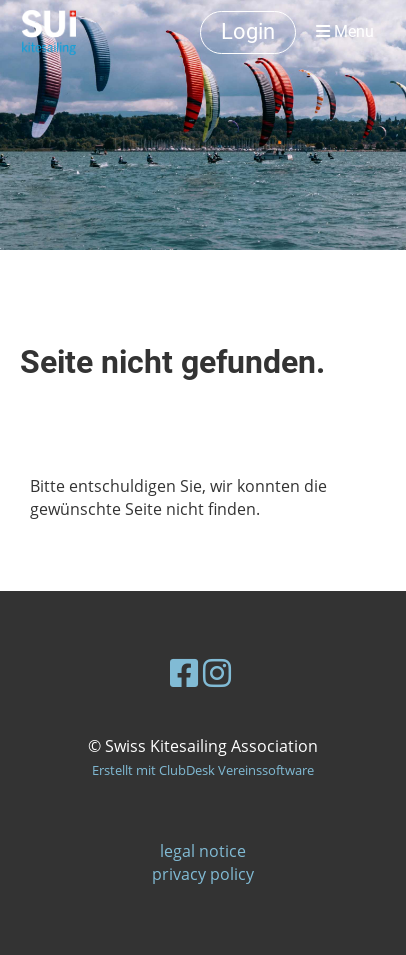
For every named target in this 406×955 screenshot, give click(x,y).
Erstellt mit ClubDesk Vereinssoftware (203, 770)
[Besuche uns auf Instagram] (217, 672)
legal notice (203, 851)
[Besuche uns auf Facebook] (184, 672)
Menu (345, 31)
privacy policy (203, 874)
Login (248, 31)
